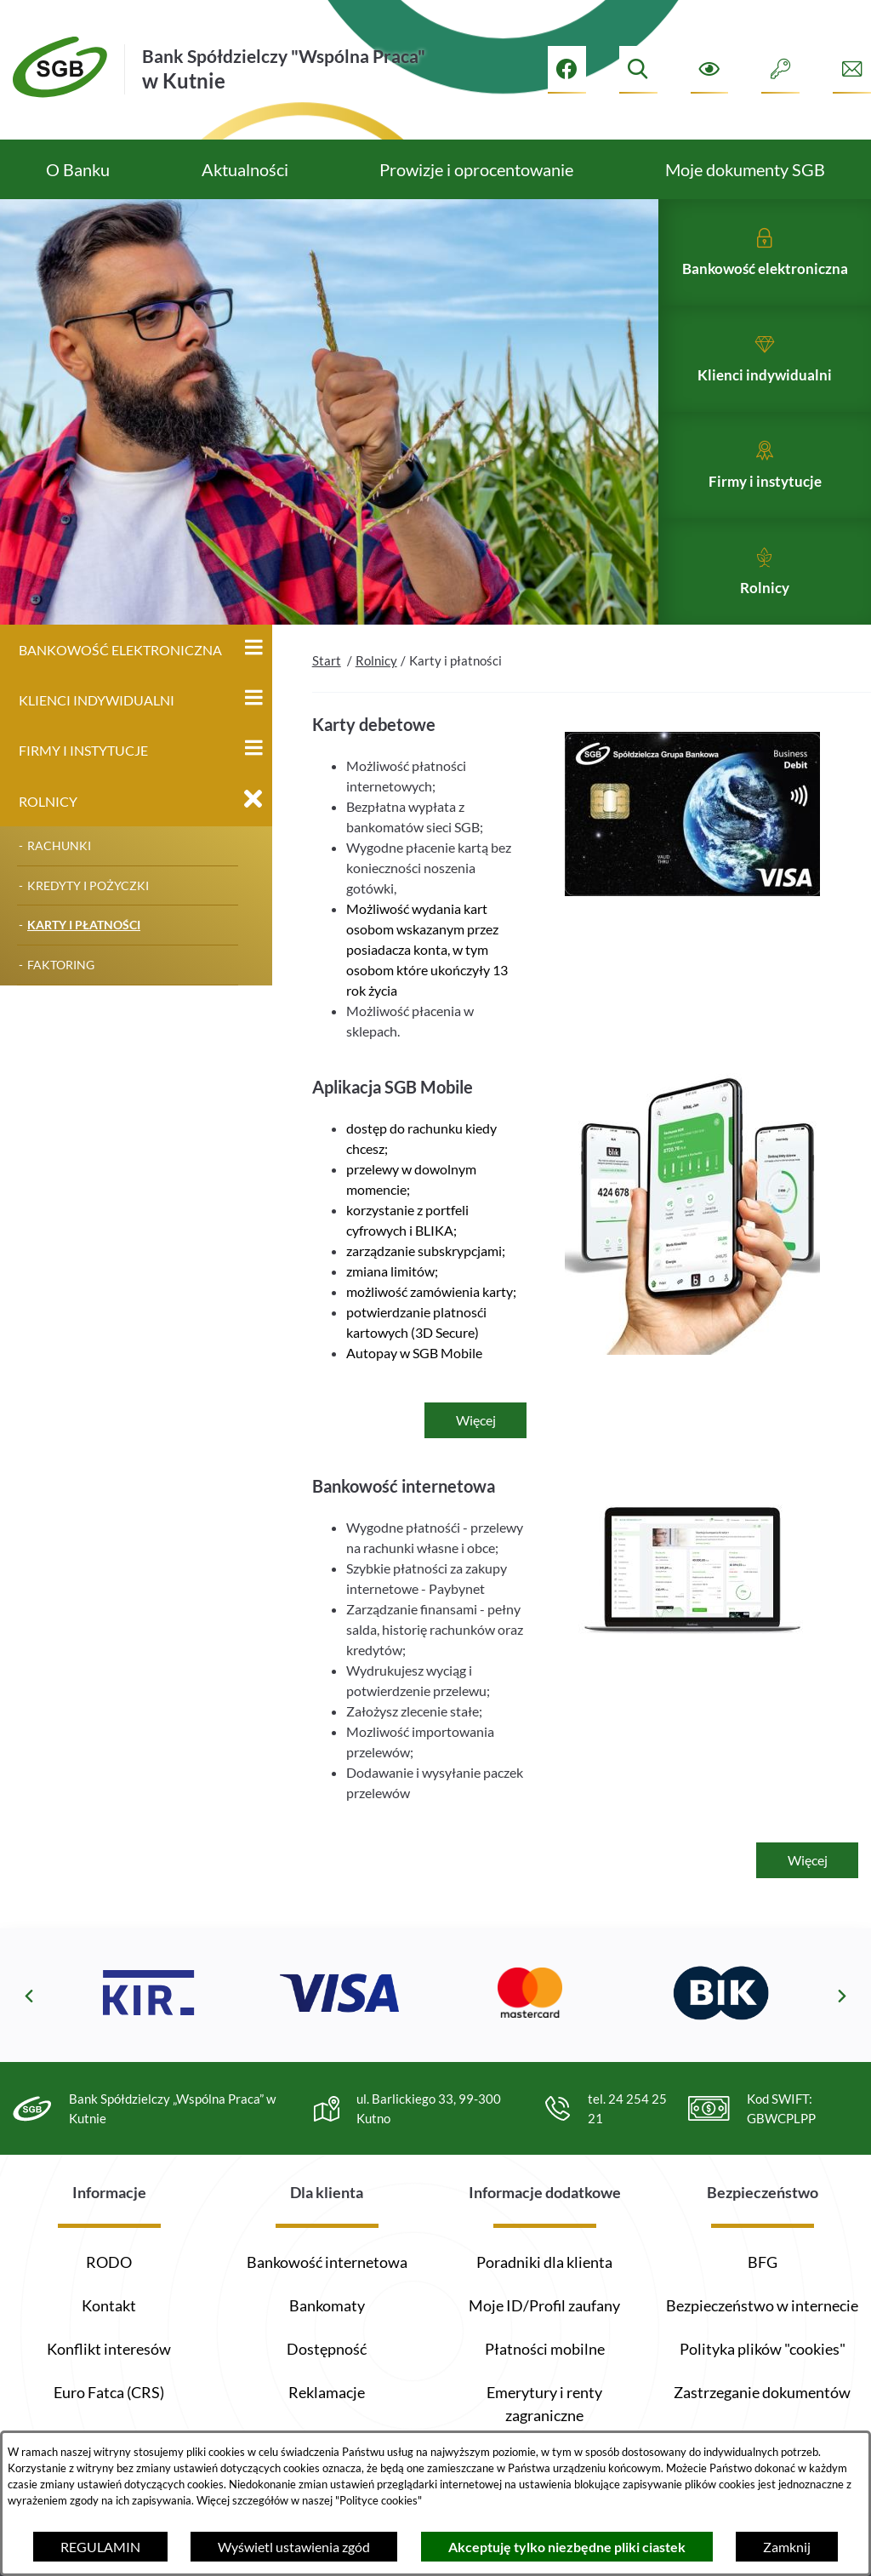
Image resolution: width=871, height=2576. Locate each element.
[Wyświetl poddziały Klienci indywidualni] (253, 730)
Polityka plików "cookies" (762, 2348)
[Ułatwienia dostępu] (710, 69)
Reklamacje (326, 2392)
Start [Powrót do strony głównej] (326, 692)
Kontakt (109, 2305)
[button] (692, 923)
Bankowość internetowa (327, 2262)
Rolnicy (376, 692)
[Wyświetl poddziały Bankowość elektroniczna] (253, 679)
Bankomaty (327, 2305)
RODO (109, 2262)
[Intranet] (780, 69)
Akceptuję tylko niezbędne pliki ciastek (567, 2547)
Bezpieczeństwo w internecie (762, 2305)
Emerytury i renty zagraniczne (544, 2404)
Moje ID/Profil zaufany (544, 2305)
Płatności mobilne (545, 2348)
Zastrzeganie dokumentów (762, 2392)
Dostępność (327, 2348)
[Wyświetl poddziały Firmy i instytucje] (253, 780)
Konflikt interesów (109, 2348)
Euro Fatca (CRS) (109, 2392)
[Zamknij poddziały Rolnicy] (253, 830)
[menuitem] (78, 169)
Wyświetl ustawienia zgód (294, 2547)
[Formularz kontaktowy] (852, 69)
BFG (762, 2262)
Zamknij (787, 2547)
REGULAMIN (100, 2547)
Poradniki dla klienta (544, 2262)
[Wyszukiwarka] (638, 69)
